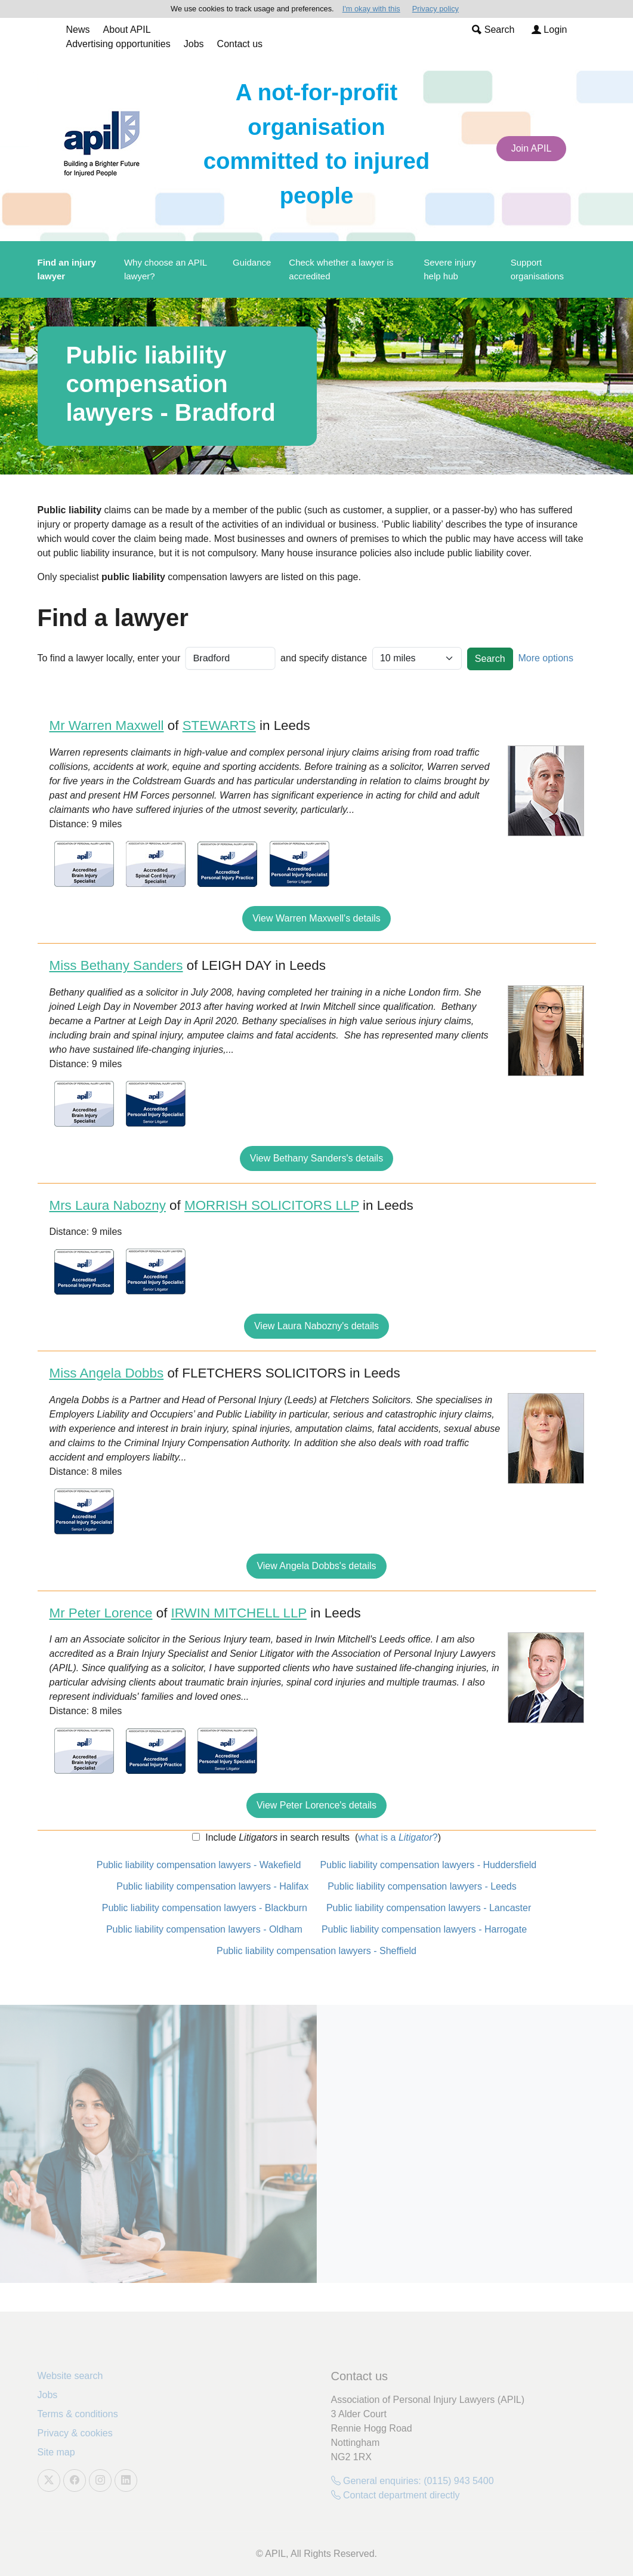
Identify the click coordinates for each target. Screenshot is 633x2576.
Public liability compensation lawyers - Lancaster (428, 1908)
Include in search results (276, 1837)
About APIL (127, 29)
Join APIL (531, 148)
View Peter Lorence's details (316, 1805)
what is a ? (397, 1837)
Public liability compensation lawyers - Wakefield (199, 1865)
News (78, 29)
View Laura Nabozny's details (316, 1326)
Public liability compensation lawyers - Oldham (204, 1929)
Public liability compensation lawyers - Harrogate (424, 1929)
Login (549, 29)
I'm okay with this (371, 8)
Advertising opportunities (118, 44)
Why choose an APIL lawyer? (165, 269)
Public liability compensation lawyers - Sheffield (316, 1951)
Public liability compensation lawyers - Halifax (212, 1886)
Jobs (194, 44)
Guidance (252, 262)
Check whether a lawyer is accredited (341, 269)
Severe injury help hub (450, 269)
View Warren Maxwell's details (316, 918)
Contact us (240, 44)
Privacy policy (435, 8)
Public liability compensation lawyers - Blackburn (204, 1908)
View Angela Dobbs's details (316, 1566)
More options (545, 658)
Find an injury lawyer (67, 269)
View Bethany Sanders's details (316, 1158)
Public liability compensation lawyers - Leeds (422, 1886)
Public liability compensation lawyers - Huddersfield (428, 1865)
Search (493, 29)
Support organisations (537, 269)
